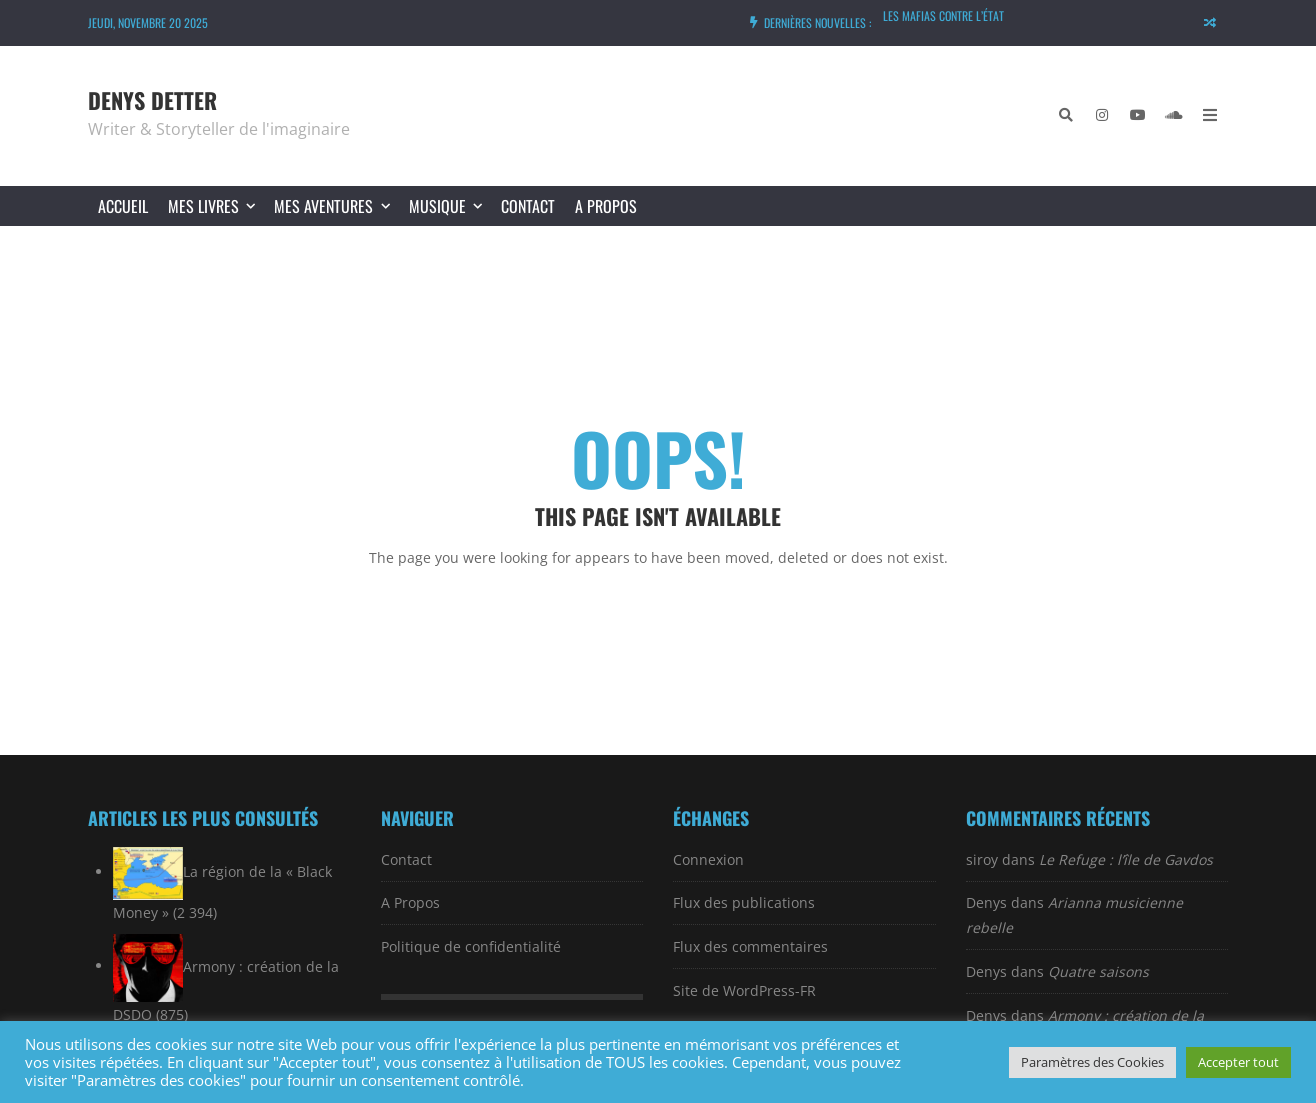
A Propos (606, 206)
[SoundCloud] (1174, 116)
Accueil (123, 206)
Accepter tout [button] (1238, 1062)
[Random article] (1210, 23)
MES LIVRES (216, 206)
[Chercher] (1066, 116)
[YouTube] (1138, 116)
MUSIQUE (450, 206)
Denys (986, 902)
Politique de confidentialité (471, 946)
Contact (528, 206)
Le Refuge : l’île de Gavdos (1126, 859)
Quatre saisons (1098, 971)
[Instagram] (1102, 116)
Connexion (708, 859)
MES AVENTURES (336, 206)
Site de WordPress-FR (744, 990)
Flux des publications (744, 902)
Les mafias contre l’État (943, 15)
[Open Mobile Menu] (1210, 116)
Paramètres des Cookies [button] (1092, 1062)
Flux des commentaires (750, 946)
